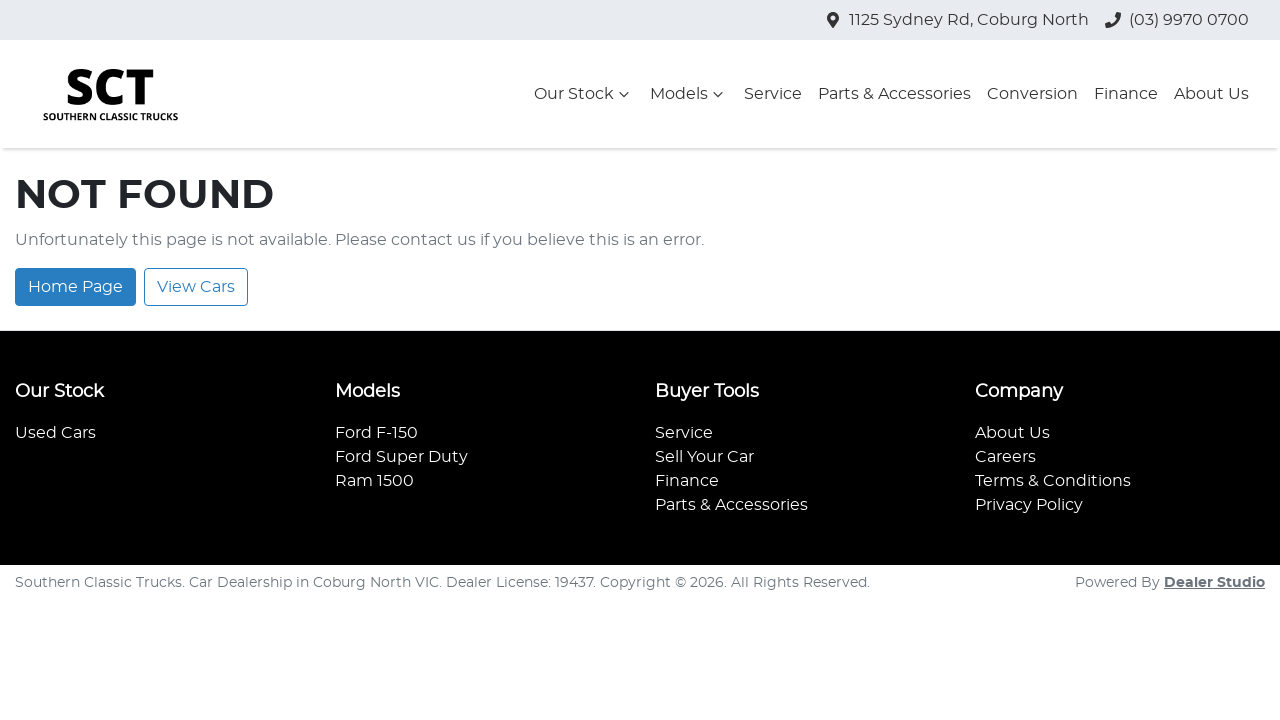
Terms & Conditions (1053, 481)
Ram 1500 (374, 481)
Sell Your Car (704, 457)
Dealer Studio (1214, 583)
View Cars (196, 287)
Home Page (75, 287)
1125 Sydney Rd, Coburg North (969, 20)
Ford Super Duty (401, 457)
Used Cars (55, 433)
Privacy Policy (1029, 505)
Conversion (1032, 94)
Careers (1005, 457)
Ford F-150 (376, 433)
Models (689, 94)
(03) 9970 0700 (1189, 20)
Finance (1126, 94)
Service (773, 94)
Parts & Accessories (894, 94)
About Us (1211, 94)
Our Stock (584, 94)
